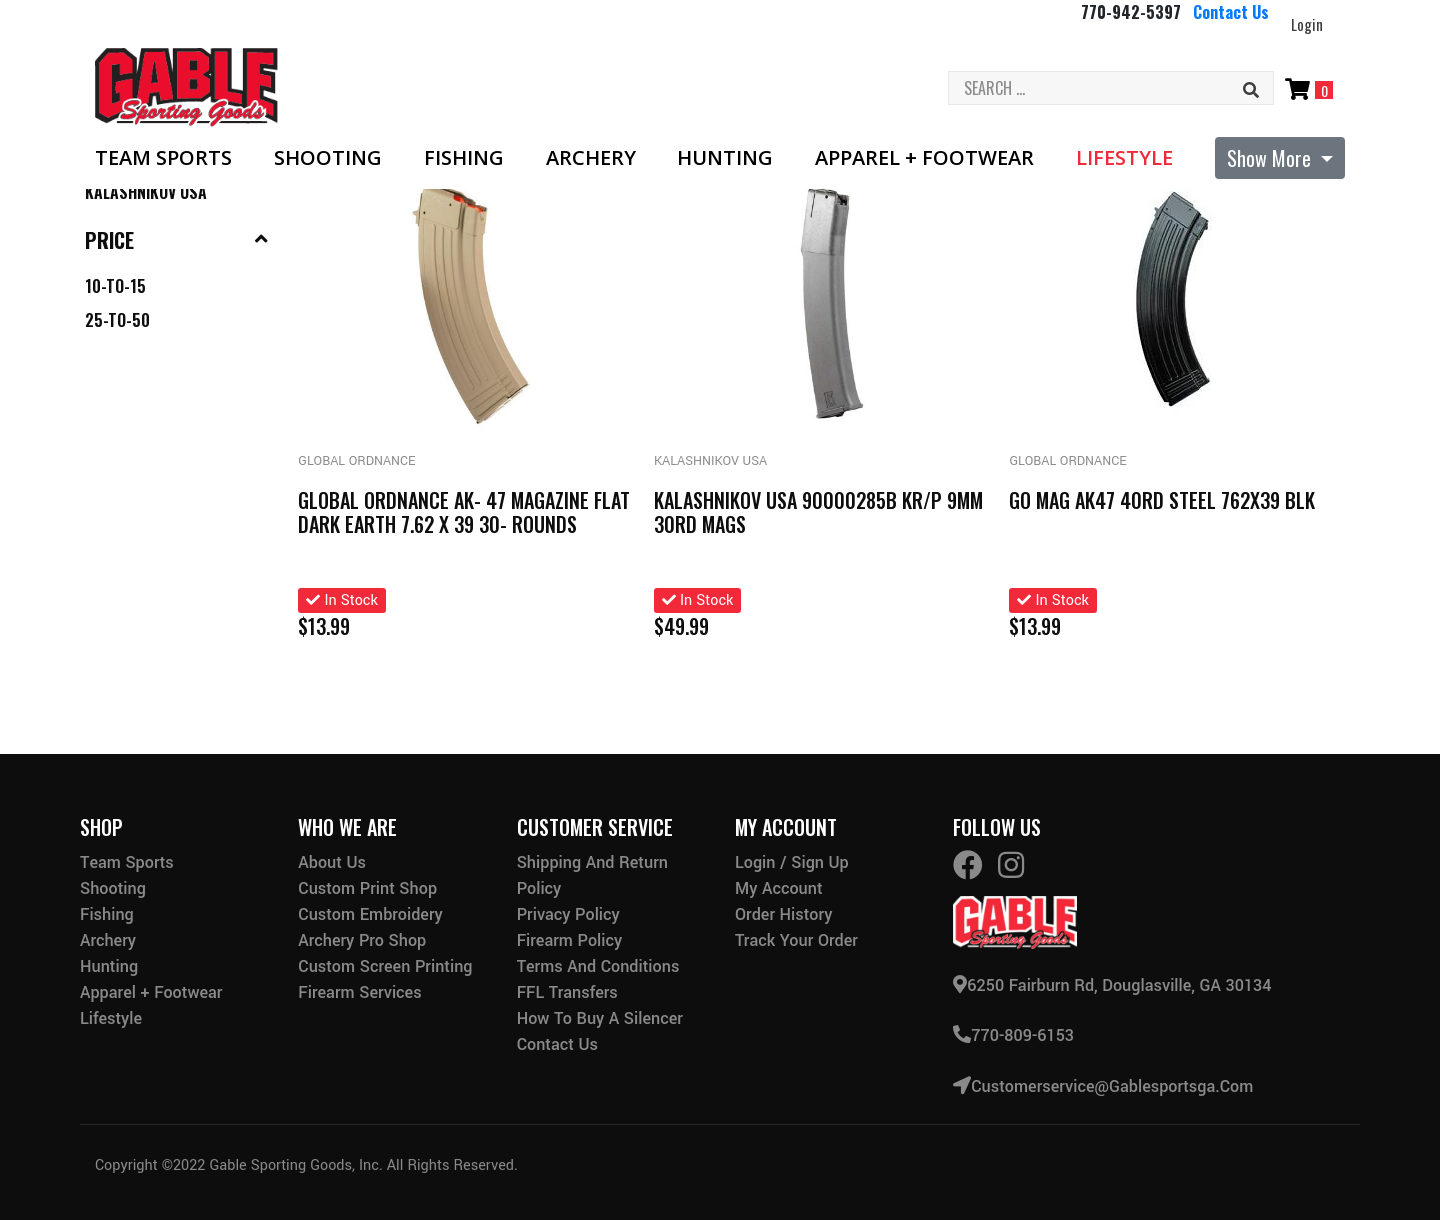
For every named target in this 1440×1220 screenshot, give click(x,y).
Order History (783, 914)
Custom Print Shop (367, 888)
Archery (591, 158)
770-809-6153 (1013, 1035)
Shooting (328, 158)
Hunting (725, 158)
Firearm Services (359, 992)
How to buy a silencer (600, 1018)
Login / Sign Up (792, 862)
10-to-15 (115, 286)
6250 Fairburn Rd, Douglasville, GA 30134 (1112, 985)
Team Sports (163, 158)
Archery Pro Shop (362, 940)
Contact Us (1231, 12)
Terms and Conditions (598, 966)
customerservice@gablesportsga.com (1103, 1085)
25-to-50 (117, 320)
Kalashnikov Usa (146, 192)
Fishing (464, 158)
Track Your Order (796, 940)
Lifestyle (1124, 158)
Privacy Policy (568, 914)
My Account (779, 888)
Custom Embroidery (370, 914)
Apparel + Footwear (924, 158)
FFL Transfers (567, 992)
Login (1307, 24)
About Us (332, 862)
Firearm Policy (570, 940)
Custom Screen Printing (385, 966)
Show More (1271, 158)
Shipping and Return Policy (592, 875)
